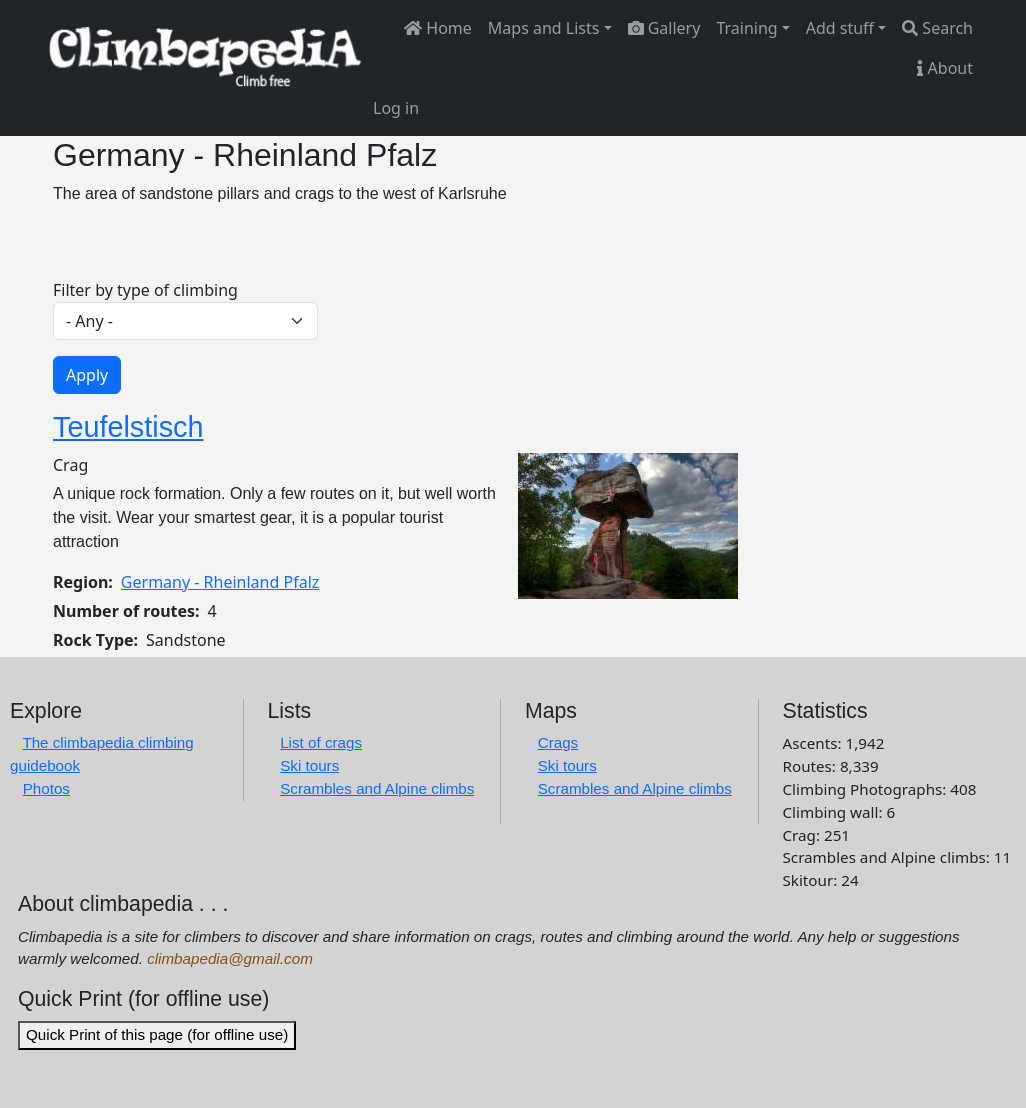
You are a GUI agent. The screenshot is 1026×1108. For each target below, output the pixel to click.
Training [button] (746, 28)
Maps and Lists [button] (544, 28)
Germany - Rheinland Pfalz (220, 582)
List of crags (321, 742)
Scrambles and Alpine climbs (377, 788)
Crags (558, 742)
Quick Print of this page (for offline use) (157, 1034)
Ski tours (309, 765)
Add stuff (840, 28)
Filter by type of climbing (145, 290)
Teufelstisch (128, 427)
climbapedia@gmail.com (230, 958)
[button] (628, 524)
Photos (46, 788)
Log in (396, 108)
